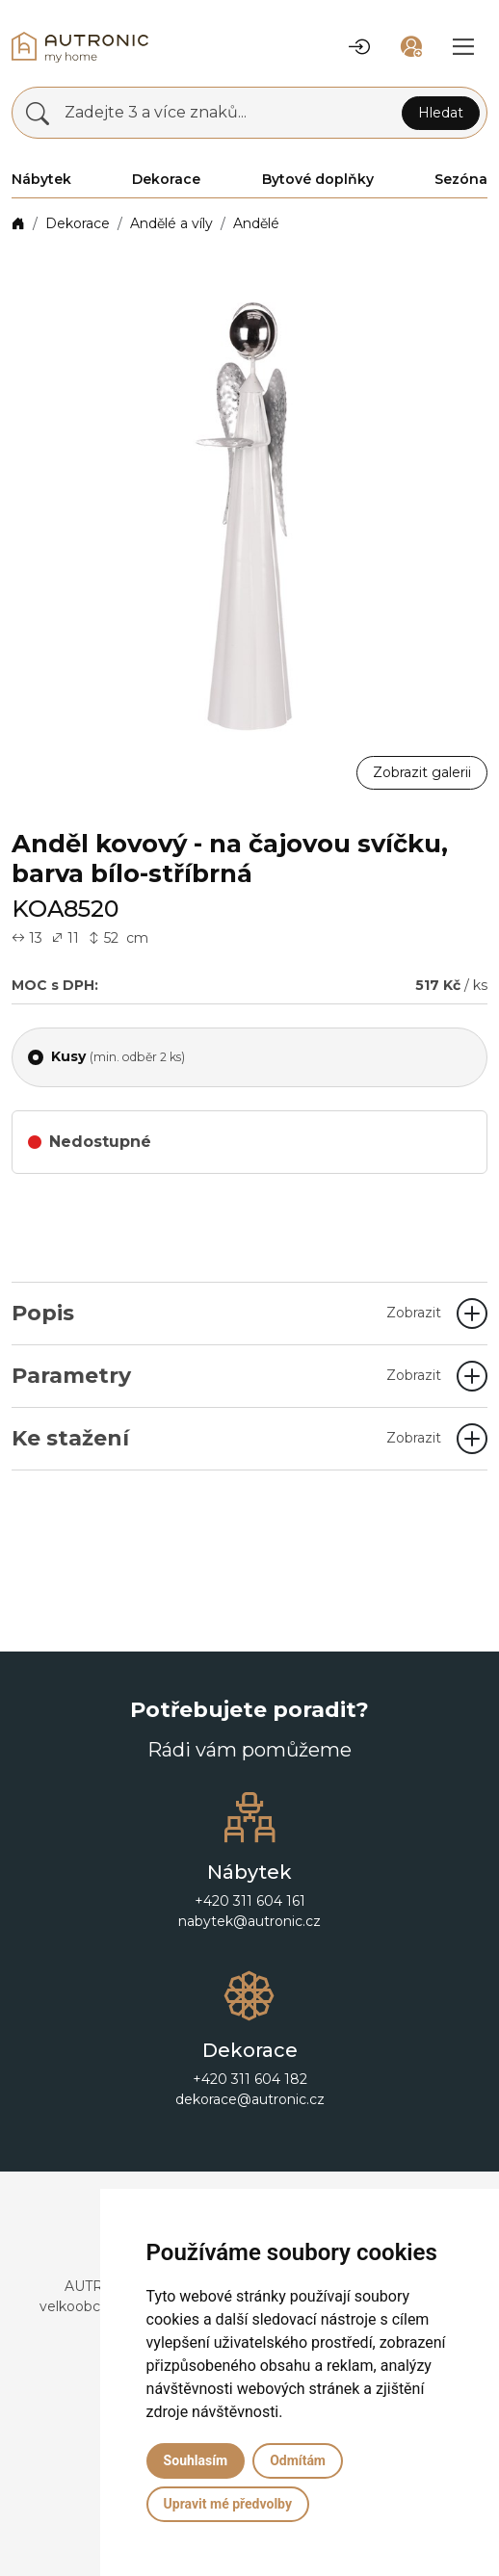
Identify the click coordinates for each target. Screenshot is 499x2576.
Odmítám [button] (298, 2460)
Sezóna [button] (460, 179)
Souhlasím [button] (196, 2460)
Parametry (226, 1376)
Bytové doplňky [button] (318, 179)
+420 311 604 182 (250, 2079)
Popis (226, 1313)
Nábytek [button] (41, 179)
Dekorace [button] (166, 179)
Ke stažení (226, 1438)
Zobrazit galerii (422, 772)
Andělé (256, 223)
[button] (359, 47)
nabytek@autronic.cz (249, 1921)
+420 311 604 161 (250, 1901)
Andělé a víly (171, 223)
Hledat (440, 112)
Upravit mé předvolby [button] (228, 2503)
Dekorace (77, 223)
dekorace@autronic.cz (250, 2099)
